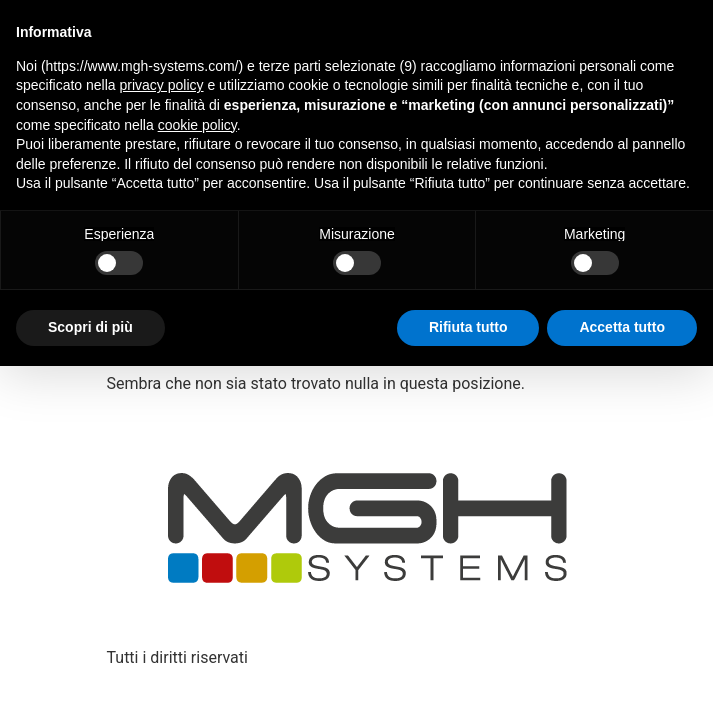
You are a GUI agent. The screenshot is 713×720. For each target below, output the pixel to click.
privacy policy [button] (162, 85)
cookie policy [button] (197, 125)
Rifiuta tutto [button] (468, 327)
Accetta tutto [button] (622, 327)
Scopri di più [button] (90, 327)
